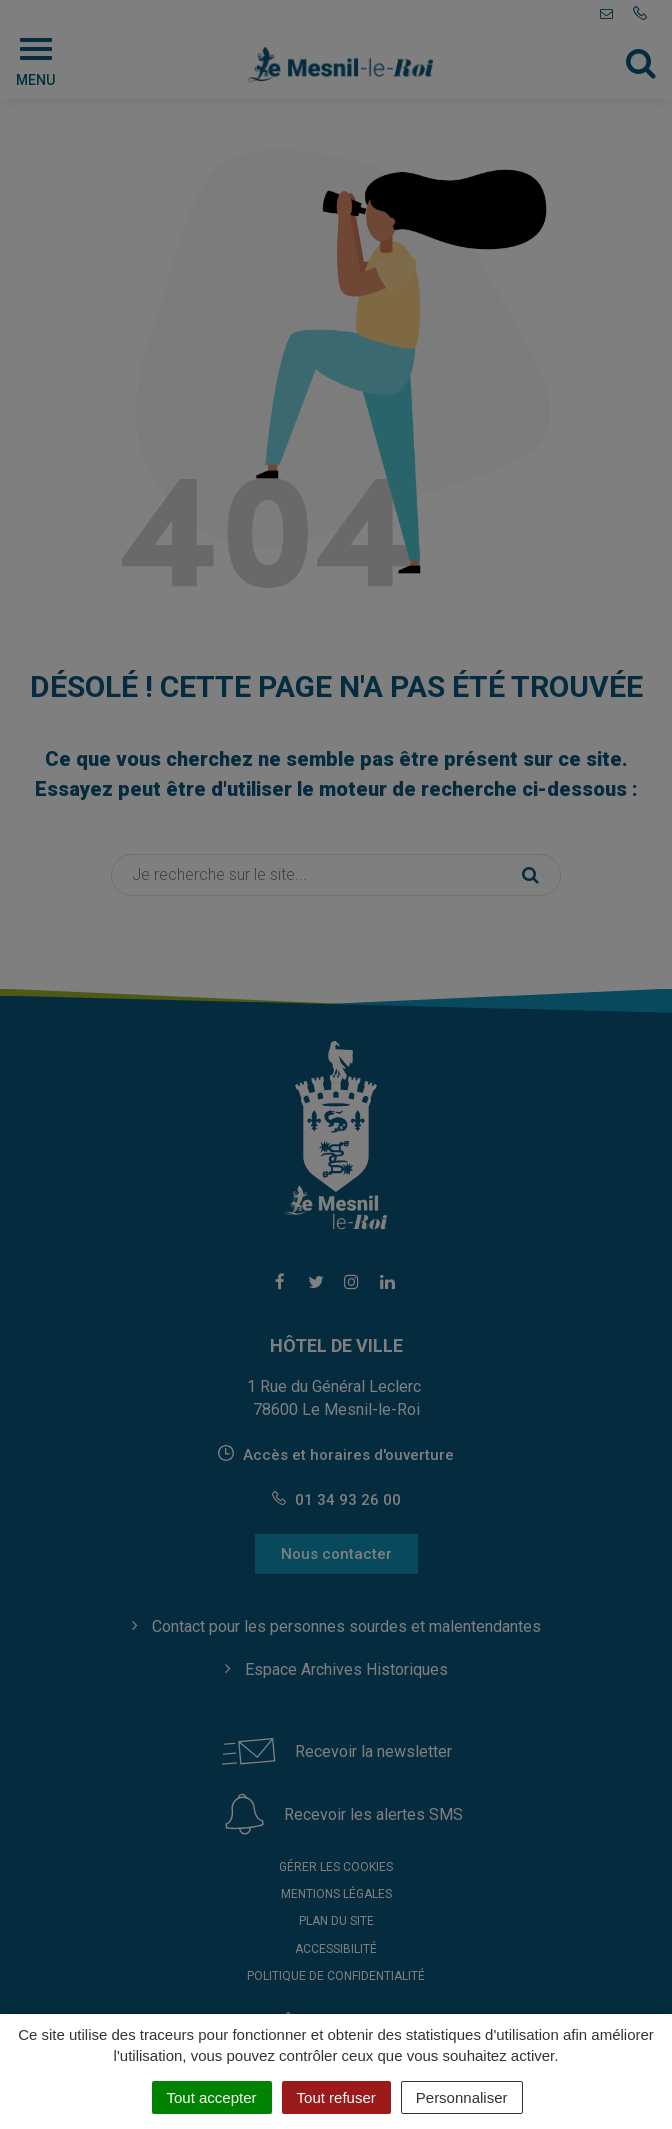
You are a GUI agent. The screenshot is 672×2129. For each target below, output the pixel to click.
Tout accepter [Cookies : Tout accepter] (212, 2097)
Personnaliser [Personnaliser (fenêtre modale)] (462, 2097)
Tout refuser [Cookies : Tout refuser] (336, 2097)
